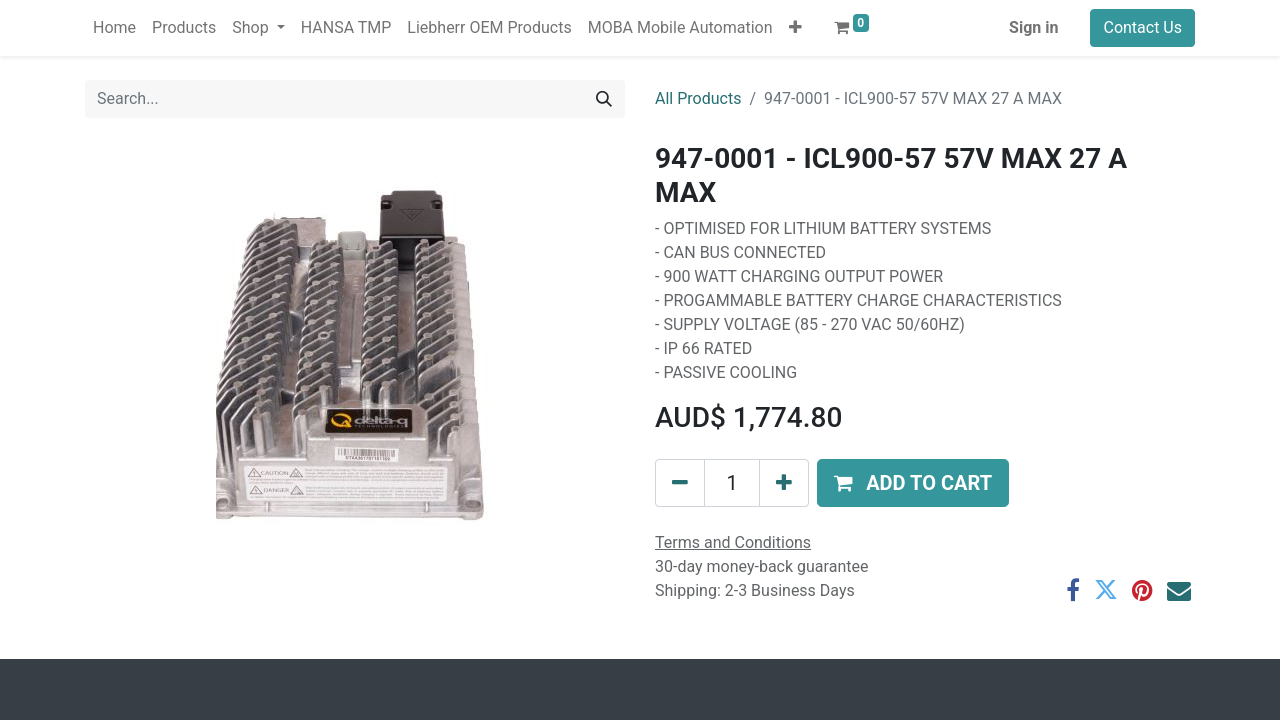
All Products (698, 98)
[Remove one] (680, 483)
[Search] (604, 99)
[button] (795, 28)
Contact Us (1142, 27)
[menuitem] (114, 28)
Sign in (1033, 27)
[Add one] (784, 483)
